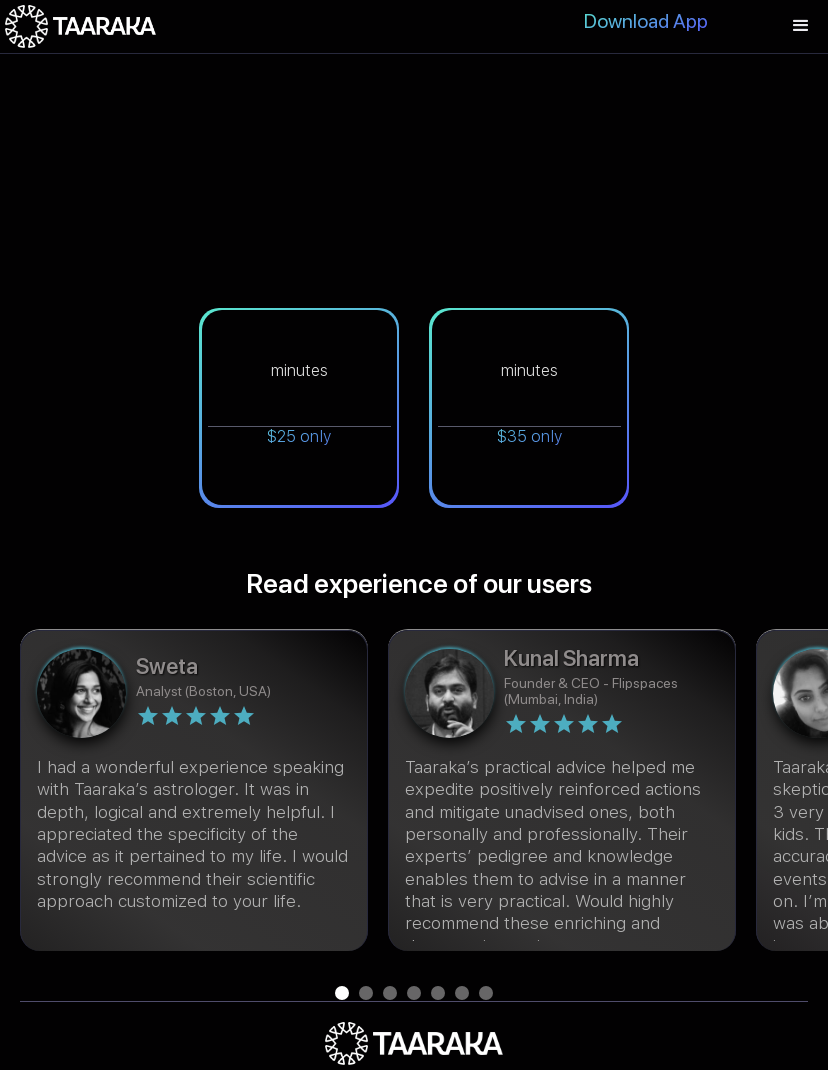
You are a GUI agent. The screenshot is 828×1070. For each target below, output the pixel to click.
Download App (646, 21)
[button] (801, 26)
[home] (80, 26)
